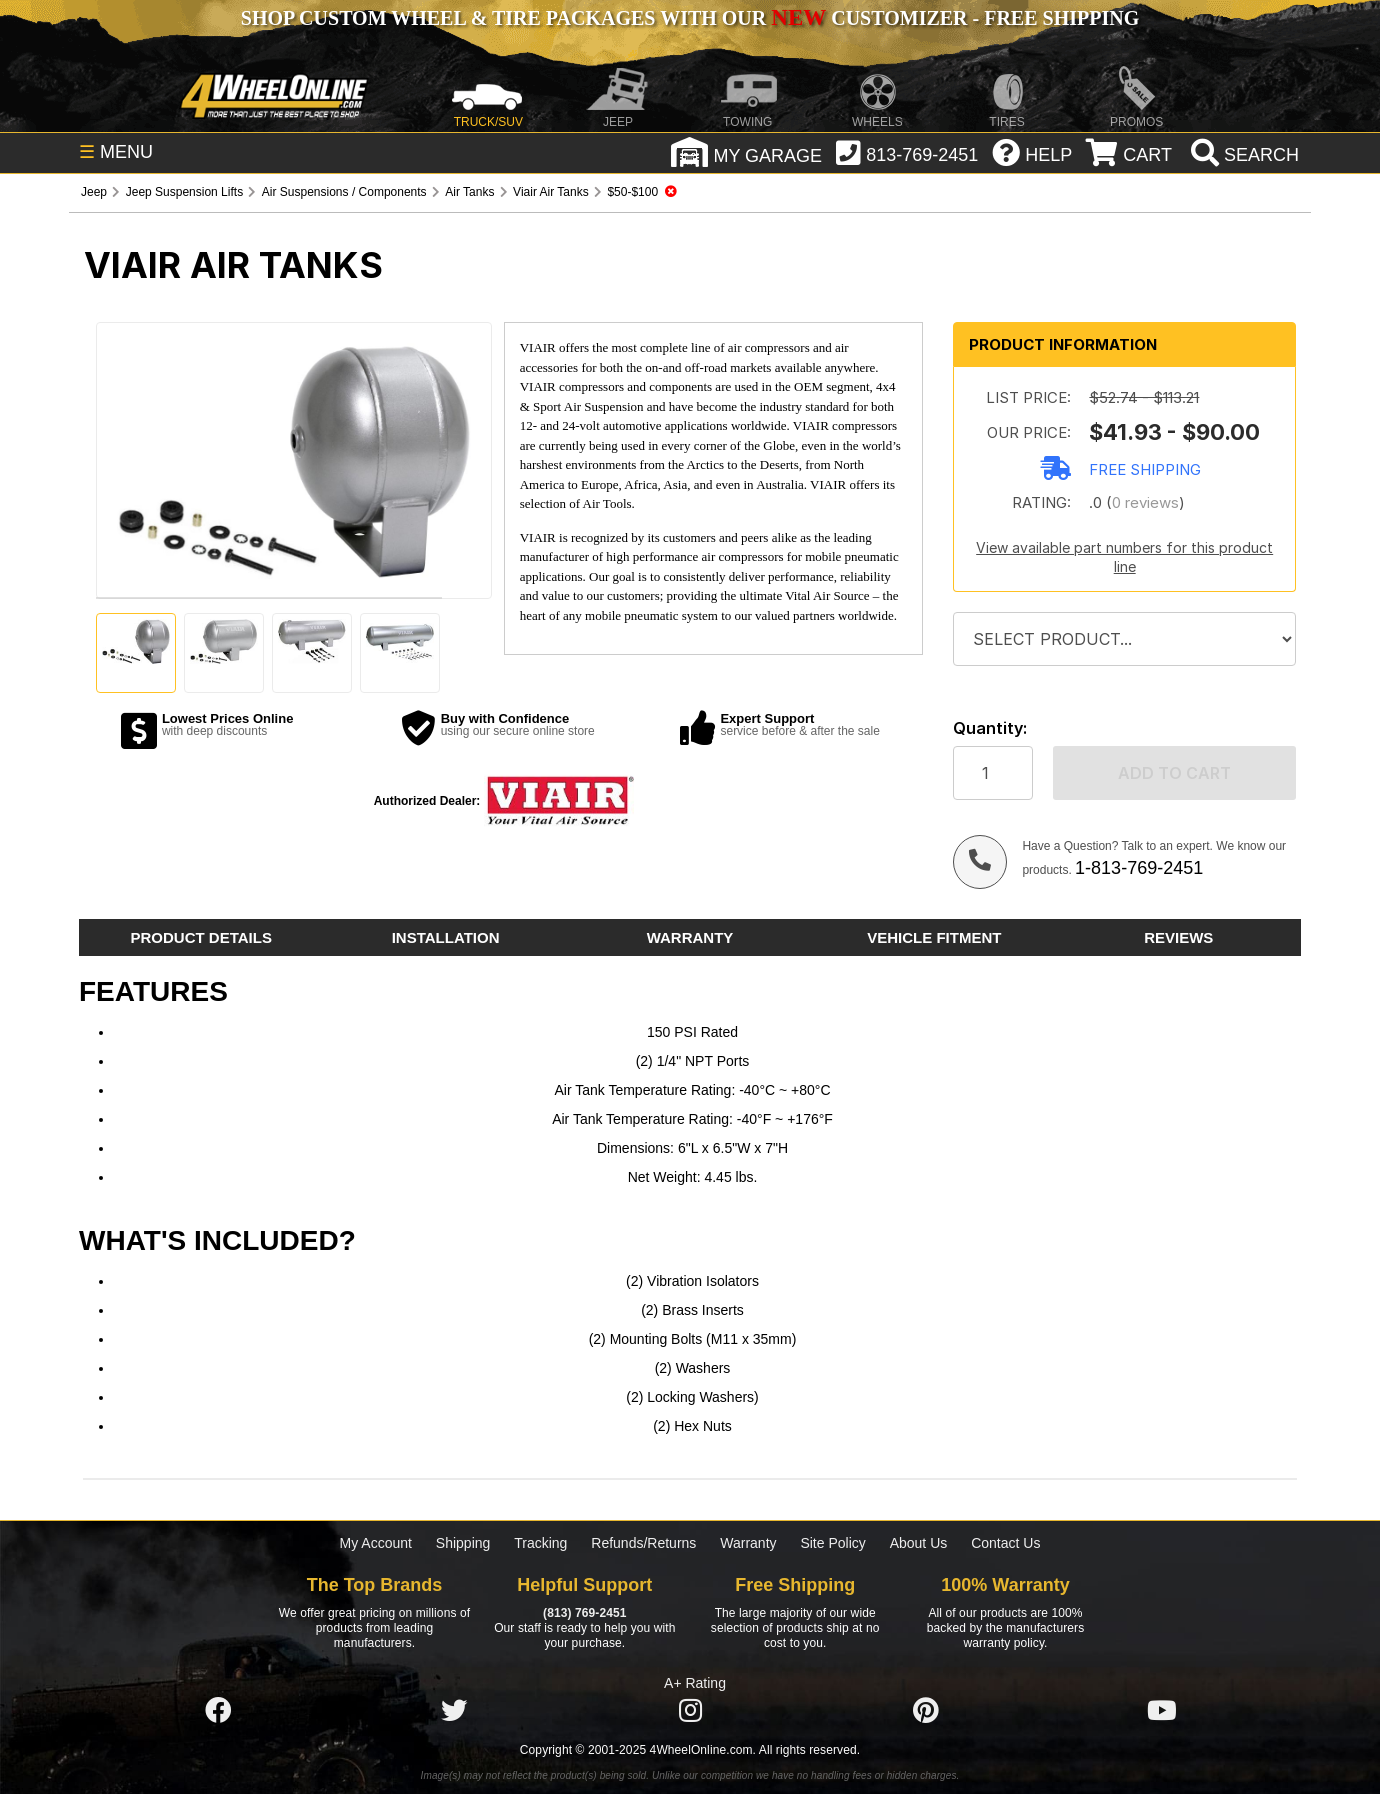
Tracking (540, 1543)
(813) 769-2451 (584, 1613)
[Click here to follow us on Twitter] (454, 1711)
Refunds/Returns (643, 1543)
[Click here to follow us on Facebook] (218, 1711)
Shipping (463, 1543)
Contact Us (1005, 1543)
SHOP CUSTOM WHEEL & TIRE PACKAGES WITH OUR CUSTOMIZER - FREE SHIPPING (690, 18)
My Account (376, 1543)
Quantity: (990, 728)
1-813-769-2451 (1139, 868)
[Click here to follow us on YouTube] (1162, 1711)
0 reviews (1145, 502)
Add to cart (1174, 773)
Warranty (748, 1543)
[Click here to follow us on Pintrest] (926, 1711)
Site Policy (832, 1543)
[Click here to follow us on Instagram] (690, 1711)
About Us (919, 1543)
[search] (1242, 155)
